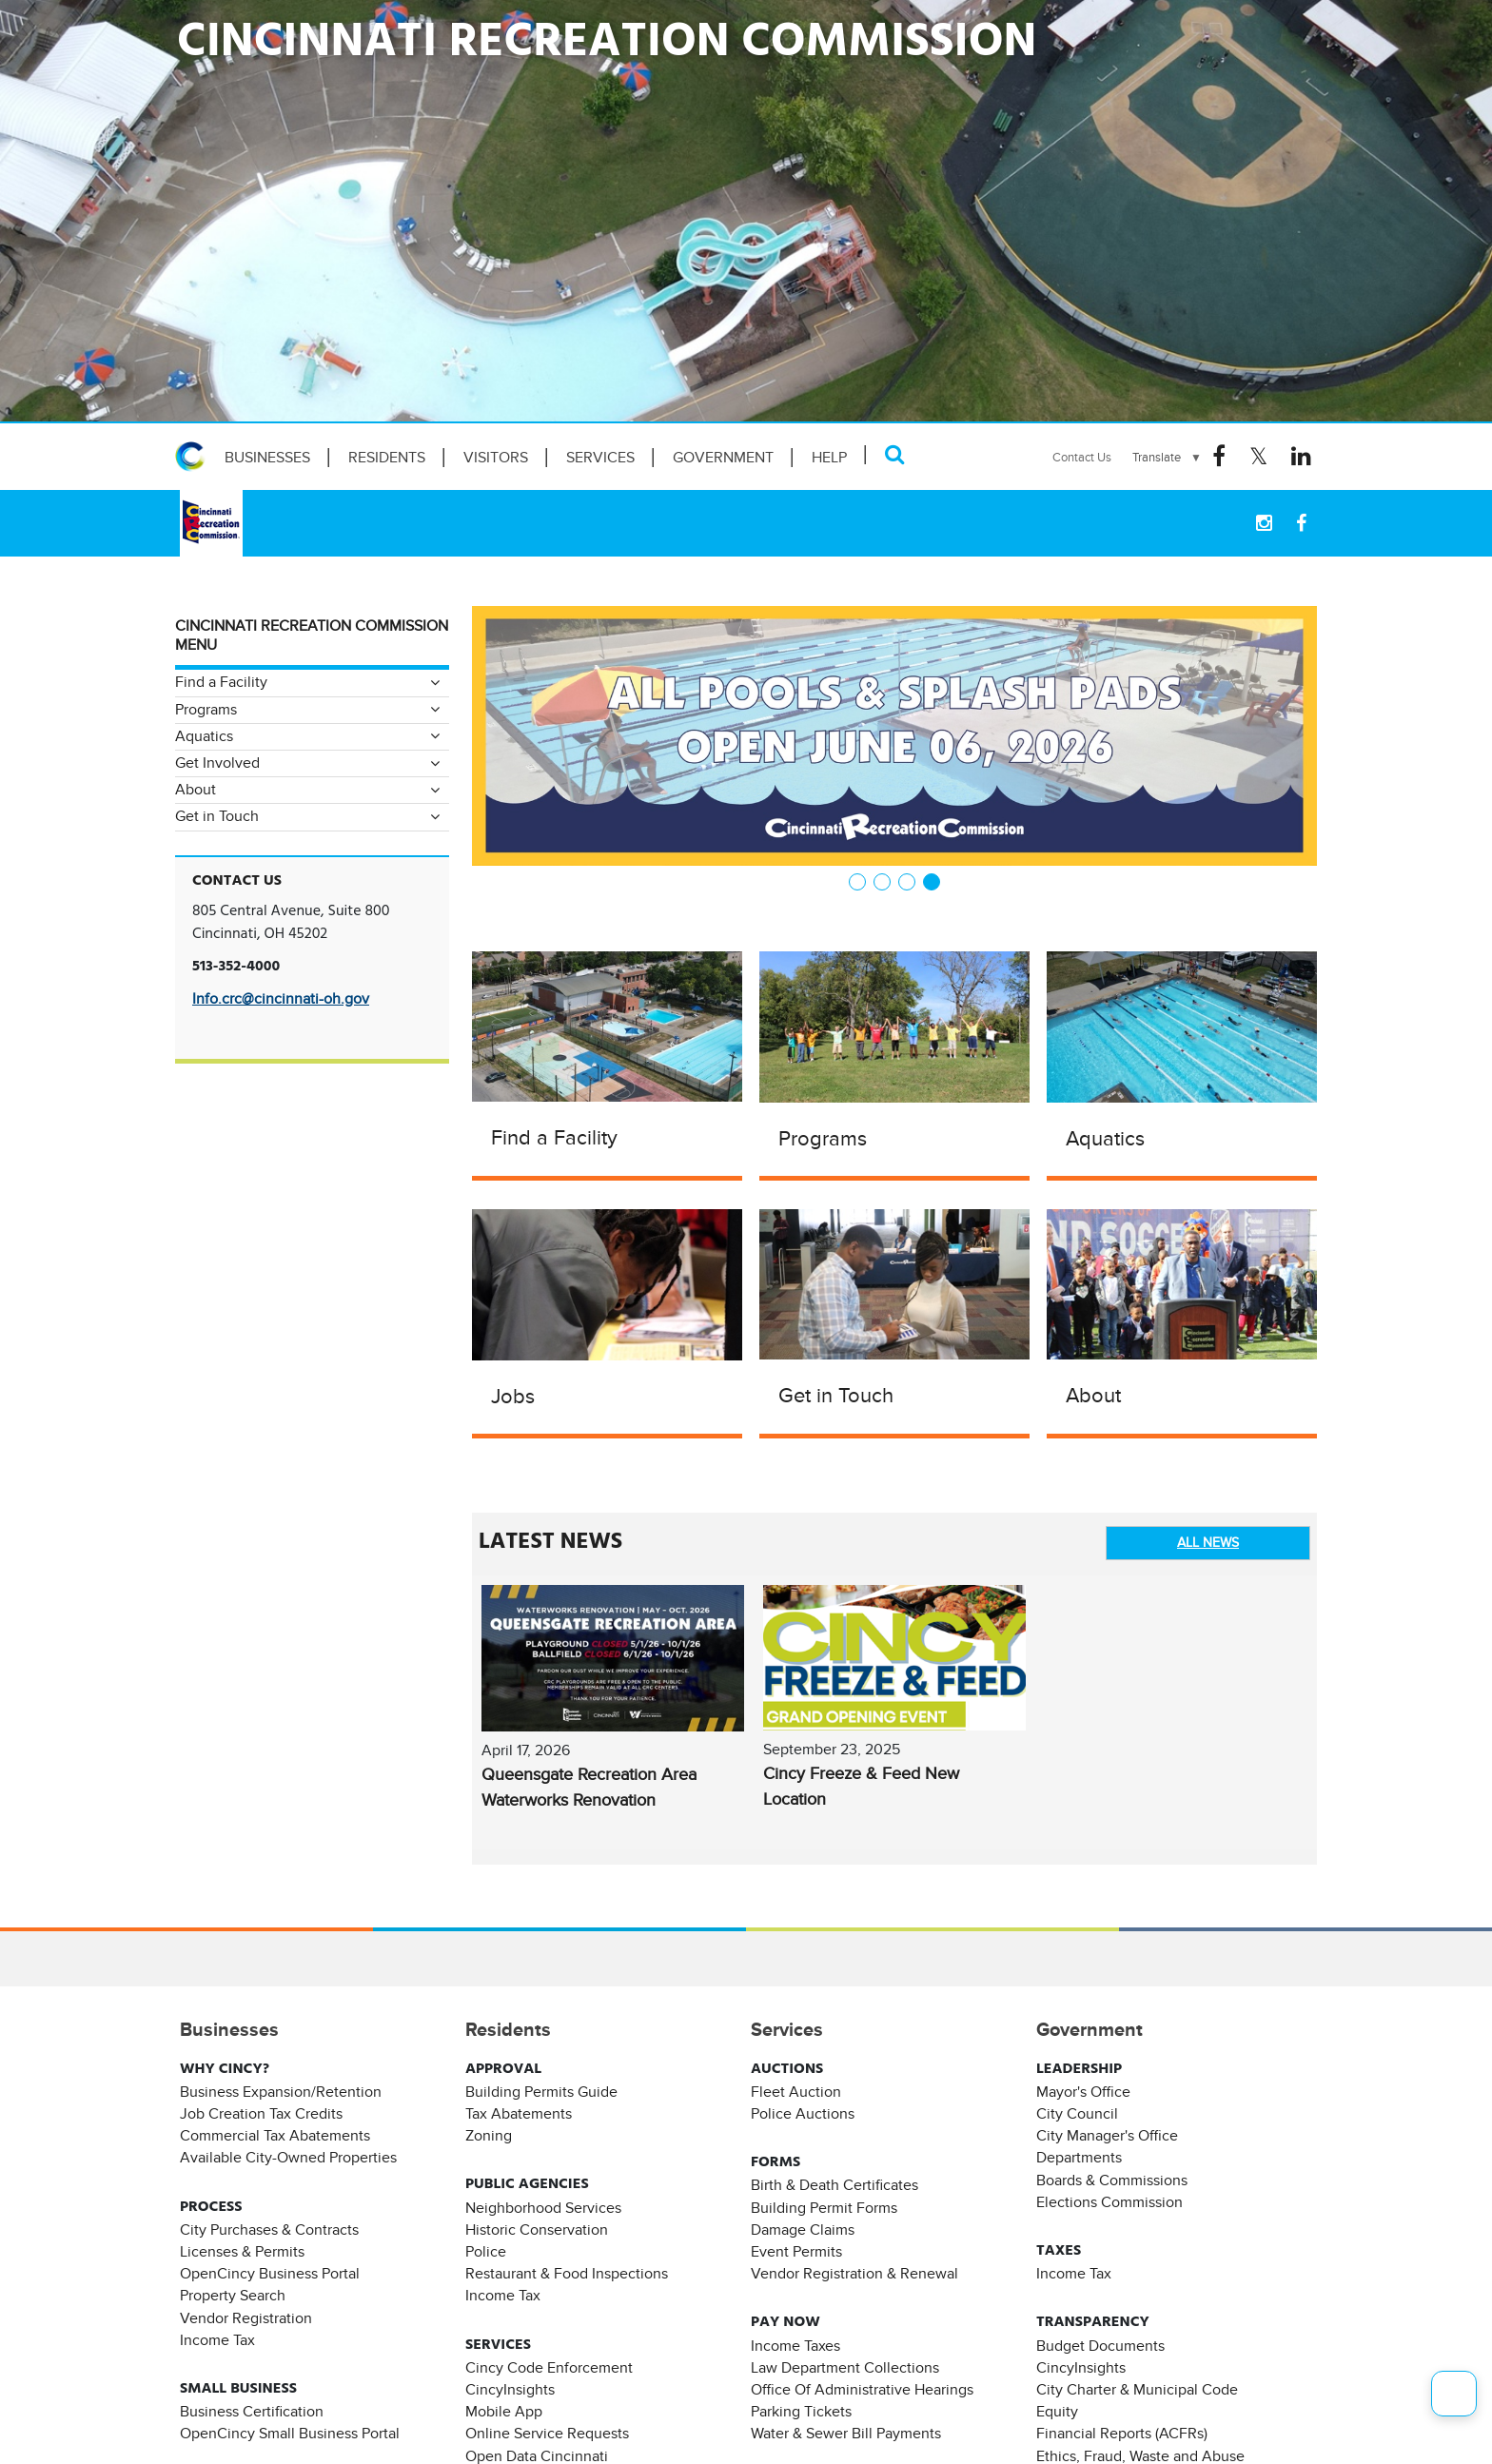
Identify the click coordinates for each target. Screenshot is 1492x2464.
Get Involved (217, 763)
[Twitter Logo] (1258, 456)
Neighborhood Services (543, 2208)
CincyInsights (510, 2389)
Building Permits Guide (541, 2092)
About (1093, 1395)
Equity (1057, 2411)
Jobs (513, 1396)
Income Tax (217, 2340)
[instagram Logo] (1264, 523)
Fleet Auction (796, 2092)
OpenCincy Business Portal (270, 2273)
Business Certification (252, 2411)
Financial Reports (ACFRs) (1121, 2433)
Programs (822, 1138)
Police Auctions (802, 2113)
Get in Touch (835, 1395)
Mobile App (503, 2411)
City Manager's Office (1107, 2135)
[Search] (895, 454)
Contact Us (1081, 457)
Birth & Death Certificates (834, 2185)
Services (600, 457)
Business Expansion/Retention (281, 2092)
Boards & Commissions (1112, 2180)
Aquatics (1105, 1138)
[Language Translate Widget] (1168, 457)
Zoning (488, 2135)
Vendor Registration (246, 2318)
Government (723, 457)
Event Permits (796, 2251)
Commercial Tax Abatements (275, 2135)
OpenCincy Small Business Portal (290, 2433)
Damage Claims (802, 2230)
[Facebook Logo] (1219, 456)
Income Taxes (795, 2346)
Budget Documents (1100, 2346)
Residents (386, 457)
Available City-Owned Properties (288, 2157)
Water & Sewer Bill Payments (846, 2433)
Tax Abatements (518, 2113)
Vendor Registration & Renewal (854, 2273)
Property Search (232, 2295)
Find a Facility (554, 1137)
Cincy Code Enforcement (549, 2367)
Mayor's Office (1083, 2092)
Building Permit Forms (824, 2208)
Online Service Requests (547, 2433)
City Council (1077, 2113)
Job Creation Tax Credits (261, 2113)
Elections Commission (1109, 2202)
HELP (829, 457)
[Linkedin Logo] (1301, 456)
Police (485, 2251)
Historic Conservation (536, 2230)
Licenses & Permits (242, 2251)
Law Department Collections (845, 2367)
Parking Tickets (801, 2411)
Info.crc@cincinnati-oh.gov (280, 998)
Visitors (495, 457)
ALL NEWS (1208, 1542)
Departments (1079, 2157)
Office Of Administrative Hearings (862, 2389)
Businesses (267, 457)
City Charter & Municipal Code (1137, 2389)
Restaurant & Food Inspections (566, 2273)
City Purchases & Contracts (269, 2230)
